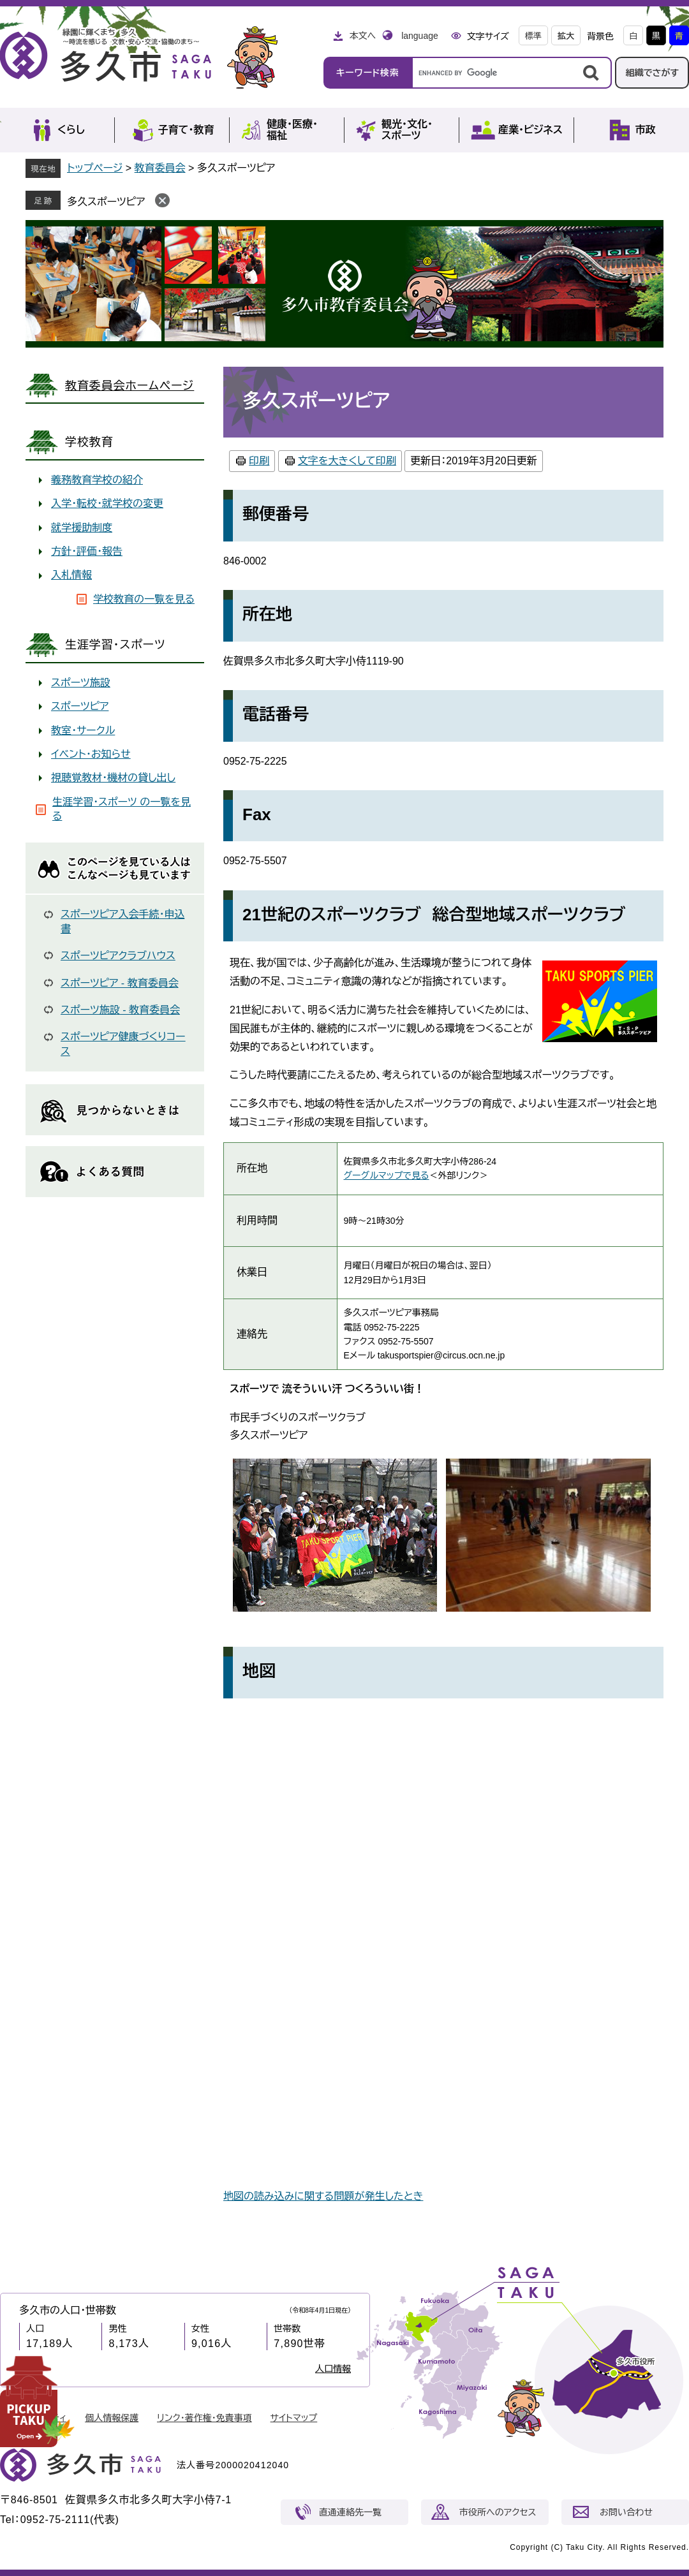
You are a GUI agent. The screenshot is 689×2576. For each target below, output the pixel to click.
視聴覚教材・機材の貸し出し (113, 777)
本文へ (362, 36)
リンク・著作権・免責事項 (204, 2418)
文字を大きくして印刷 (347, 460)
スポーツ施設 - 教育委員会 (120, 1010)
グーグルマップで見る (386, 1175)
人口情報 (333, 2369)
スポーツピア (79, 706)
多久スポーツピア (106, 201)
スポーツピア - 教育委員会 (120, 983)
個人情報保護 (111, 2418)
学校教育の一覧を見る (144, 599)
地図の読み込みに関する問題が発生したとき (323, 2196)
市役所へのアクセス (497, 2512)
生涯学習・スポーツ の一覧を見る (121, 809)
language (419, 36)
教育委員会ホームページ (129, 385)
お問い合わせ (626, 2512)
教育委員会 (160, 168)
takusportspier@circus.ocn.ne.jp (441, 1355)
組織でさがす (652, 73)
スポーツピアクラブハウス (118, 955)
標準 (533, 36)
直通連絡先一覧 (350, 2512)
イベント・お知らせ (91, 754)
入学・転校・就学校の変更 (107, 503)
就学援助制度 (81, 527)
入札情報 (71, 575)
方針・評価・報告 (86, 551)
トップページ (94, 168)
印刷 (259, 460)
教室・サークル (83, 730)
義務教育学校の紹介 (97, 480)
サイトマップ (294, 2418)
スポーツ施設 (80, 682)
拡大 (566, 36)
